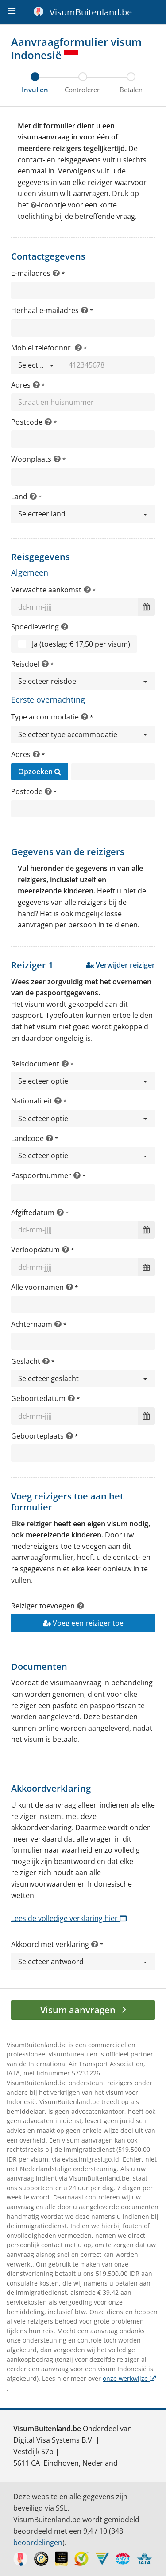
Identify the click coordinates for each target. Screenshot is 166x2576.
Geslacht (25, 1361)
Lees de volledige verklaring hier (69, 1918)
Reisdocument (35, 1064)
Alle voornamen (37, 1287)
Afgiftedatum (32, 1212)
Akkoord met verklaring (50, 1944)
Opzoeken (39, 771)
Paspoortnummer (41, 1175)
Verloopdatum (35, 1249)
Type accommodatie (45, 717)
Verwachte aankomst (46, 590)
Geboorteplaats (37, 1436)
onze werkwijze (129, 2378)
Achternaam (31, 1324)
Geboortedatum (38, 1398)
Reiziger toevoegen (43, 1606)
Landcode (27, 1138)
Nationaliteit (31, 1101)
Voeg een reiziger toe (83, 1623)
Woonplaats (31, 459)
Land (19, 496)
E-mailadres (30, 273)
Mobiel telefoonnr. (42, 348)
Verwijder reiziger (120, 965)
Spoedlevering (35, 627)
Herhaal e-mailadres (45, 310)
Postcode (26, 422)
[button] (36, 365)
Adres (21, 385)
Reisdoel (25, 664)
